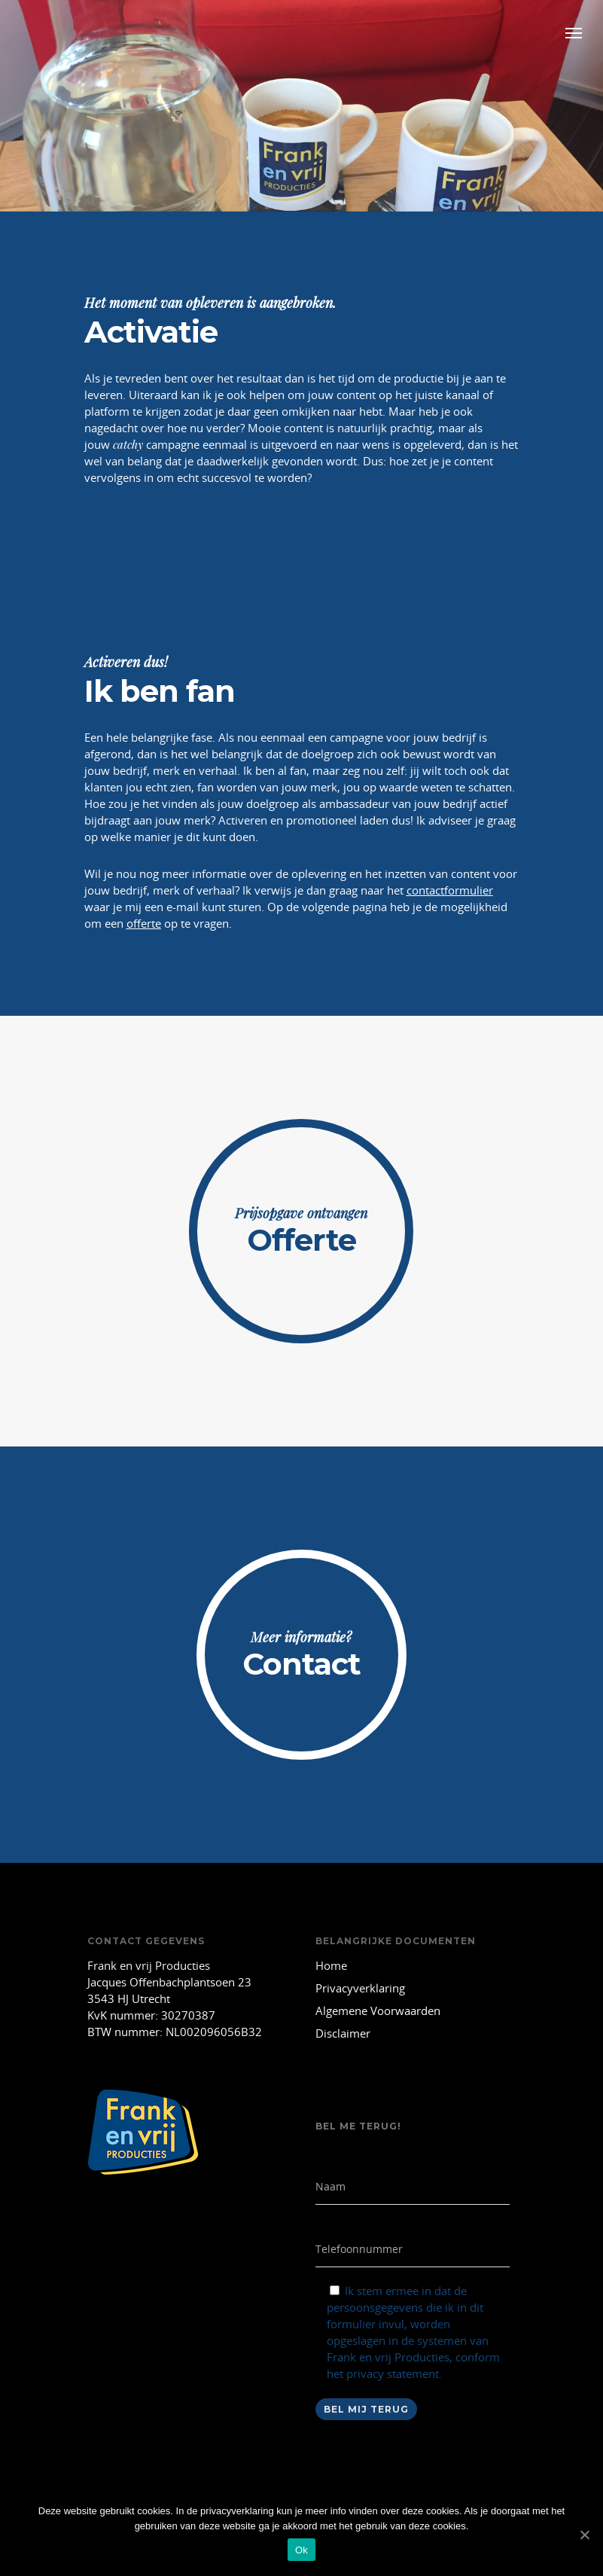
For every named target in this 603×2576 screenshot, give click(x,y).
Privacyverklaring (360, 1987)
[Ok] (584, 2534)
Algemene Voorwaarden (377, 2010)
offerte (143, 923)
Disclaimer (342, 2033)
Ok (301, 2550)
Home (331, 1965)
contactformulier (450, 890)
